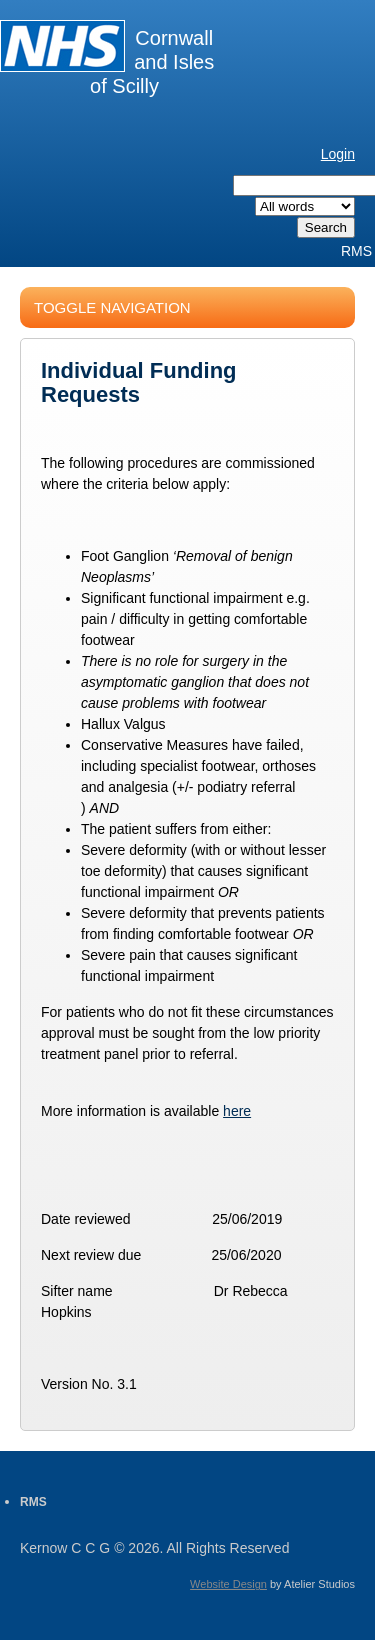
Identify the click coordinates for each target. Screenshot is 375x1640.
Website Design (228, 1584)
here (237, 1111)
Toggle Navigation (112, 307)
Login (338, 154)
